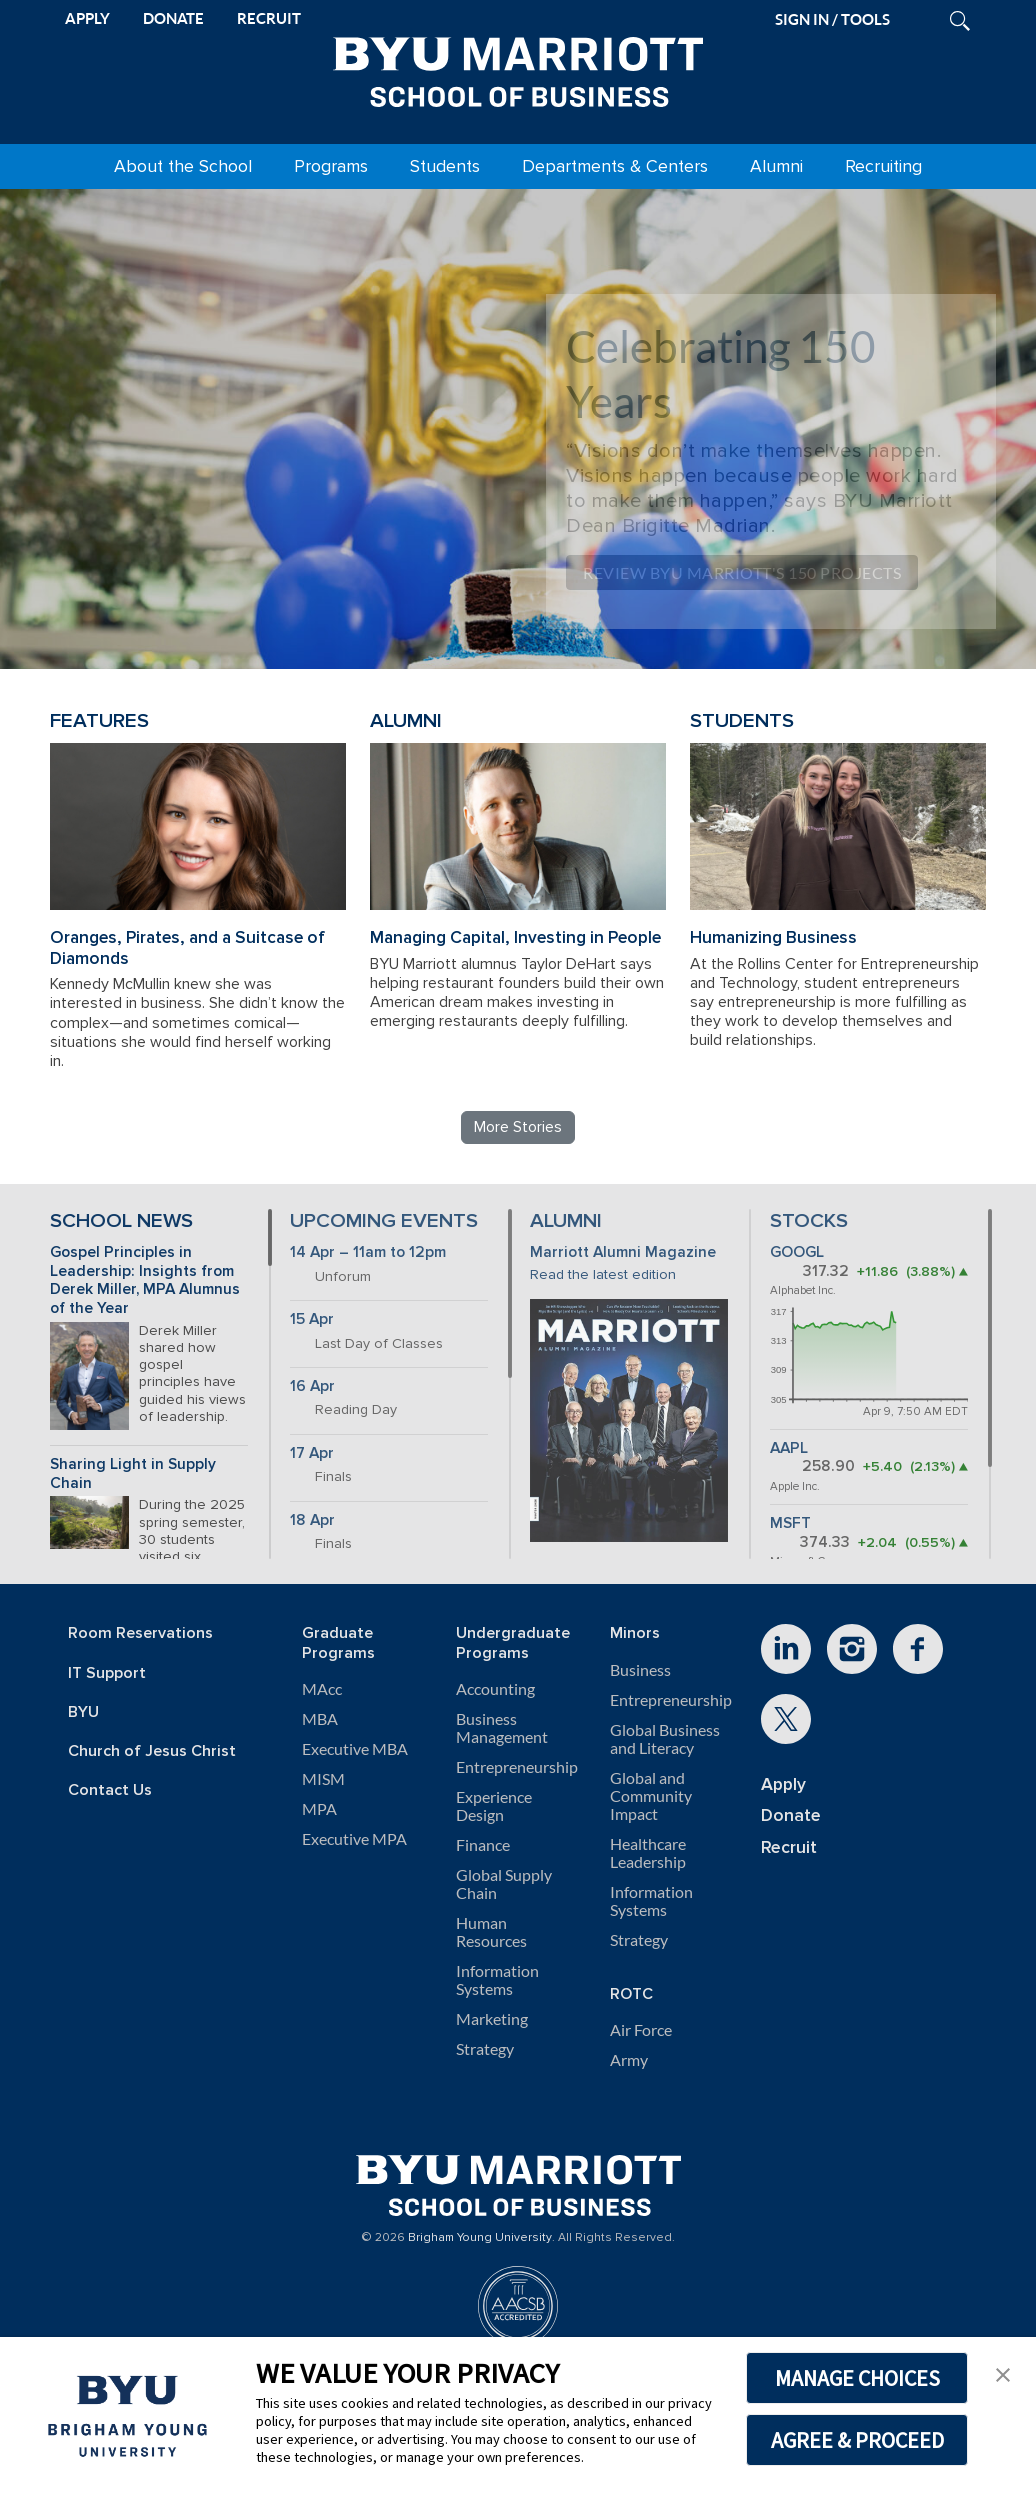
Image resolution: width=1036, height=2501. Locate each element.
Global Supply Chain (504, 1884)
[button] (1003, 2373)
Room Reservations (140, 1633)
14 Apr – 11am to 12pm (368, 1252)
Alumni (776, 166)
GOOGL (797, 1252)
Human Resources (491, 1932)
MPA (319, 1809)
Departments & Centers (615, 166)
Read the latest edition (603, 1274)
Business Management (502, 1728)
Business (640, 1670)
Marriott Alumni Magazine (623, 1252)
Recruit (789, 1847)
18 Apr (312, 1520)
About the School (183, 166)
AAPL (789, 1448)
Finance (483, 1845)
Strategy (485, 2049)
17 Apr (312, 1453)
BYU (83, 1712)
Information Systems (497, 1980)
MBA (320, 1719)
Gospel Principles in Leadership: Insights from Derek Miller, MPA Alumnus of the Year (145, 1280)
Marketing (492, 2019)
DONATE (173, 18)
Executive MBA (355, 1749)
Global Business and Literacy (665, 1739)
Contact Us (110, 1790)
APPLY (87, 18)
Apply (783, 1784)
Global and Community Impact (651, 1796)
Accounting (495, 1689)
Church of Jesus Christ (152, 1751)
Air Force (641, 2030)
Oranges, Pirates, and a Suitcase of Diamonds (187, 948)
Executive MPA (354, 1839)
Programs (331, 166)
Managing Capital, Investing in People (515, 937)
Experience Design (494, 1806)
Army (629, 2060)
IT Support (107, 1673)
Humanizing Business (773, 937)
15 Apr (312, 1319)
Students (445, 166)
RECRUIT (269, 18)
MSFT (790, 1523)
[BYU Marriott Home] (518, 68)
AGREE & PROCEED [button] (857, 2440)
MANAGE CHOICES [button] (857, 2378)
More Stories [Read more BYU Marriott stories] (518, 1127)
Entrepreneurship (517, 1767)
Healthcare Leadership (648, 1853)
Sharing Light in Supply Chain (133, 1474)
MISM (323, 1779)
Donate (791, 1815)
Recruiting (883, 166)
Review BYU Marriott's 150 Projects (742, 572)
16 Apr (312, 1386)
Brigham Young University (480, 2238)
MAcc (322, 1689)
